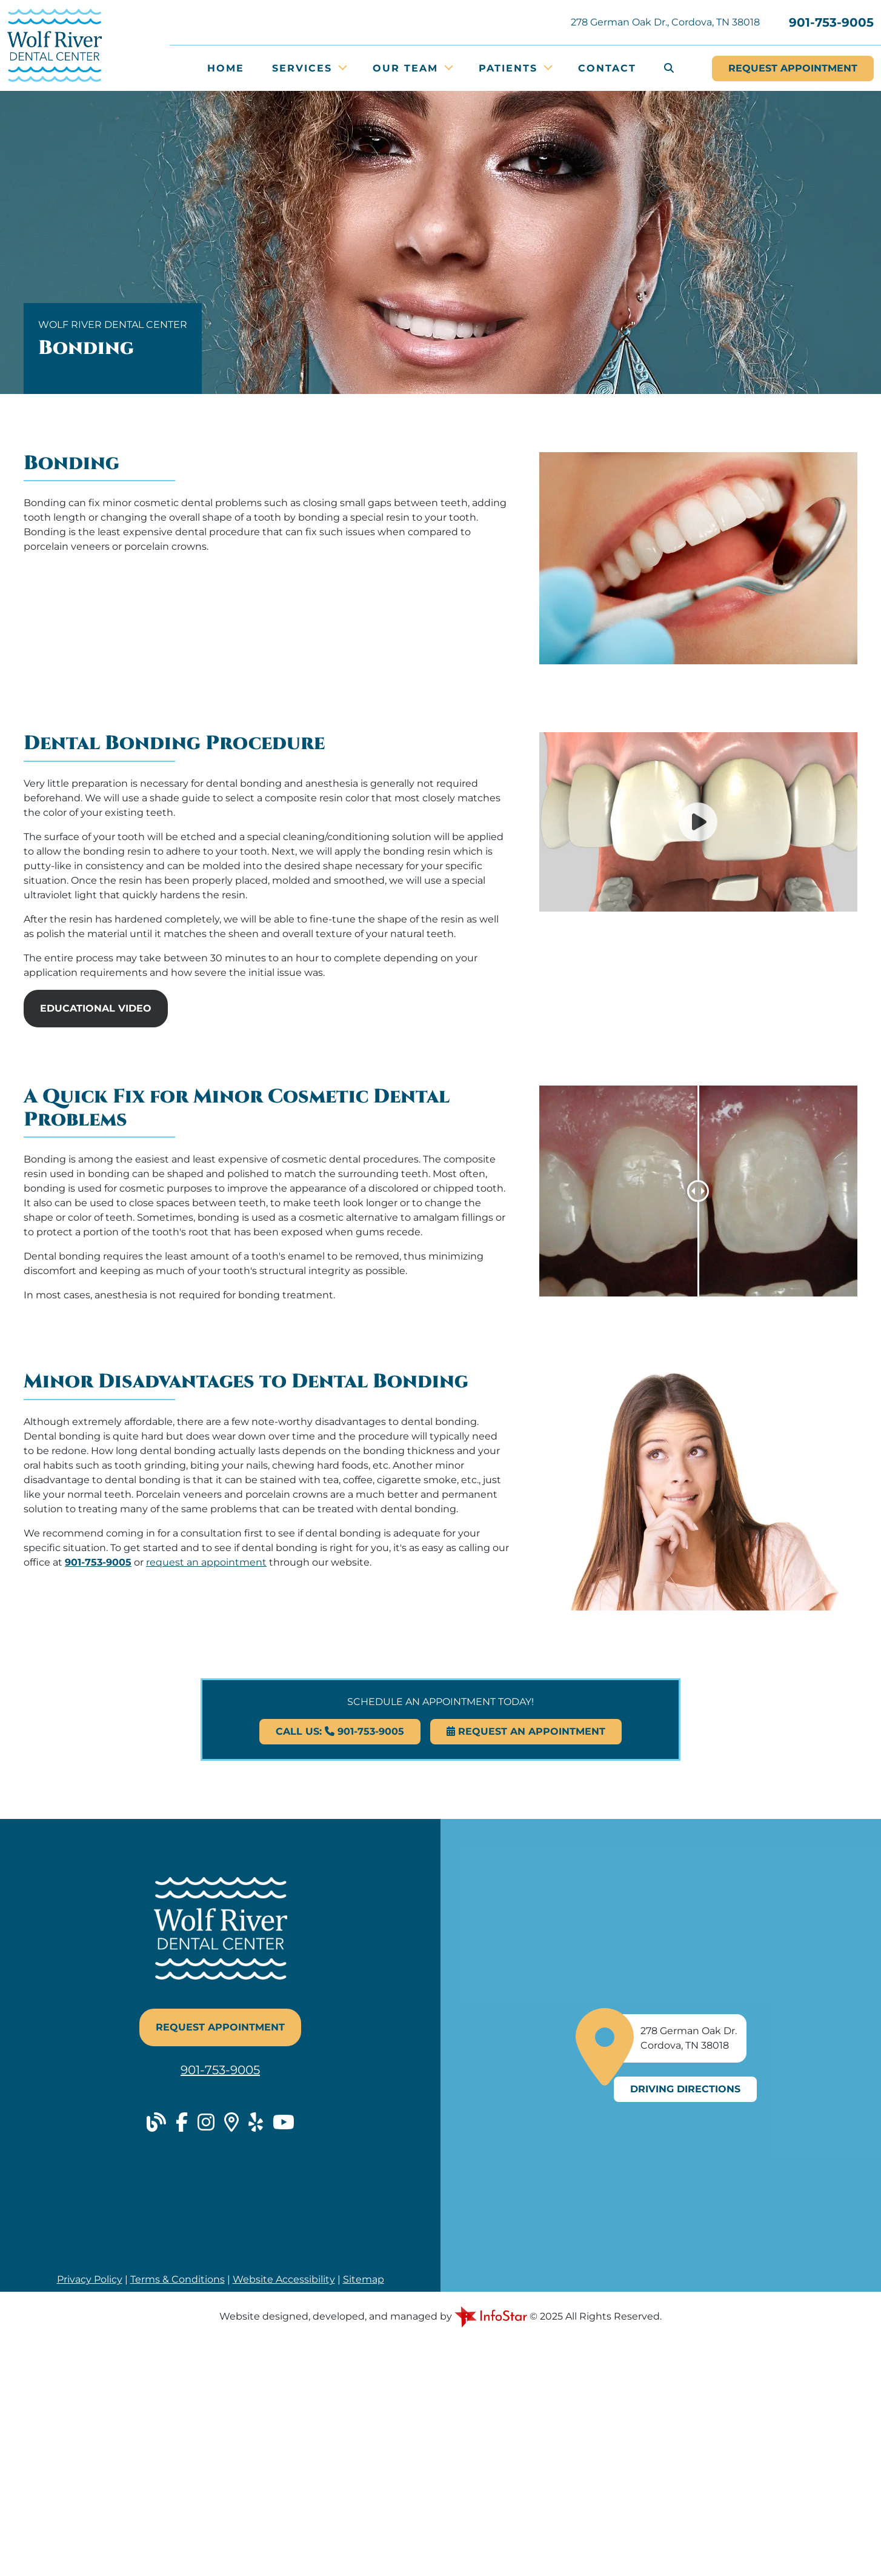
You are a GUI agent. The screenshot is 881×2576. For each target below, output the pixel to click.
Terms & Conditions (177, 2279)
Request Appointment (220, 2027)
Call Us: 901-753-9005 (340, 1731)
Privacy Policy (89, 2279)
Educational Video (95, 1008)
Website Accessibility (284, 2279)
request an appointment (206, 1562)
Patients (510, 68)
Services (304, 68)
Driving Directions (685, 2089)
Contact (607, 68)
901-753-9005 (831, 22)
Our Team (407, 68)
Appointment (792, 68)
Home (225, 68)
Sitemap (363, 2279)
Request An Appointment (526, 1731)
